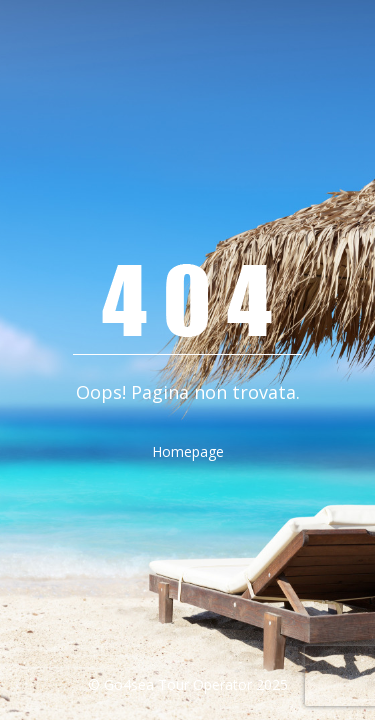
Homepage (188, 451)
